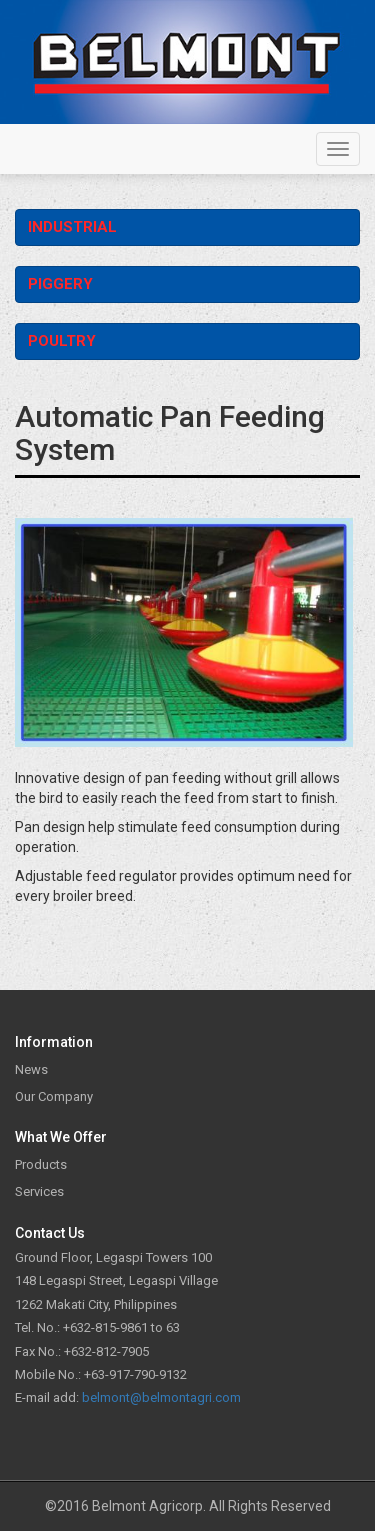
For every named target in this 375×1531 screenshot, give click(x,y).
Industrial (72, 227)
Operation (345, 227)
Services (39, 1191)
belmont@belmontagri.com (161, 1397)
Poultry (62, 341)
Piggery (60, 284)
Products (41, 1164)
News (31, 1069)
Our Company (54, 1096)
